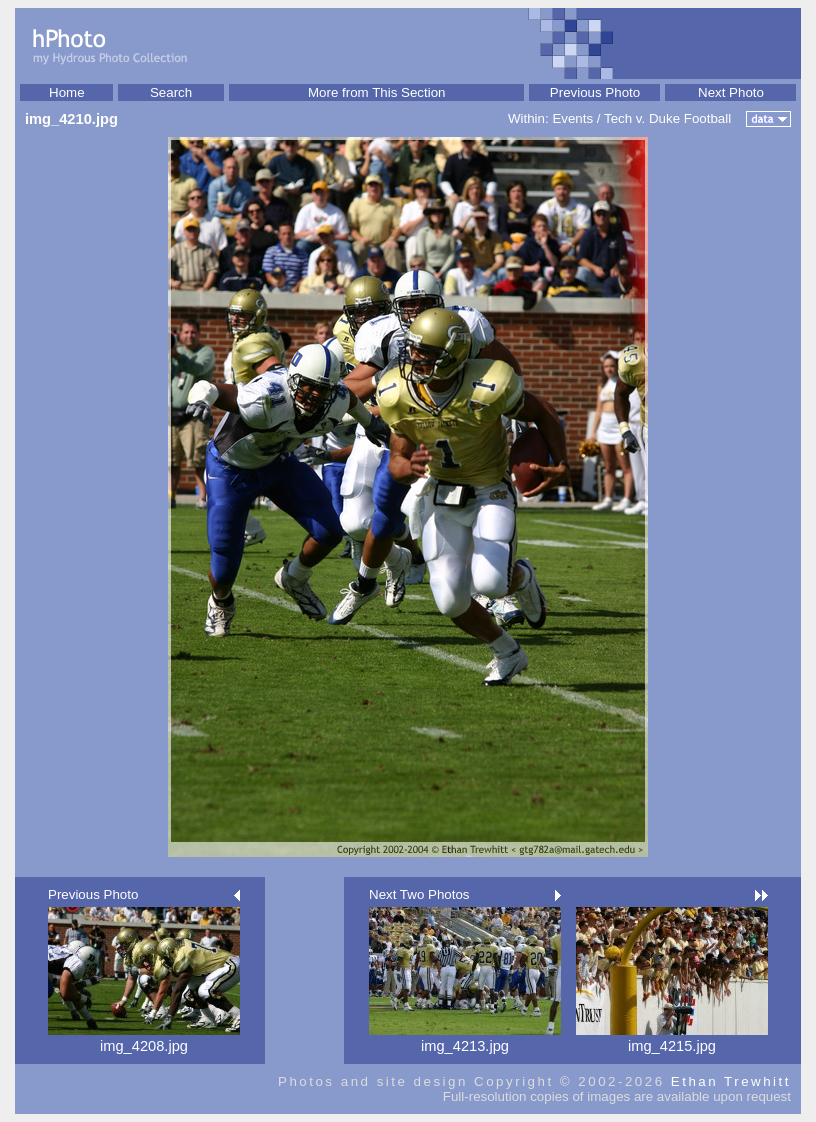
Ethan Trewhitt (731, 1081)
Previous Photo (595, 92)
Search (171, 92)
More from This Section (377, 92)
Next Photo (731, 92)
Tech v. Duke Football (667, 118)
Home (67, 92)
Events (572, 118)
